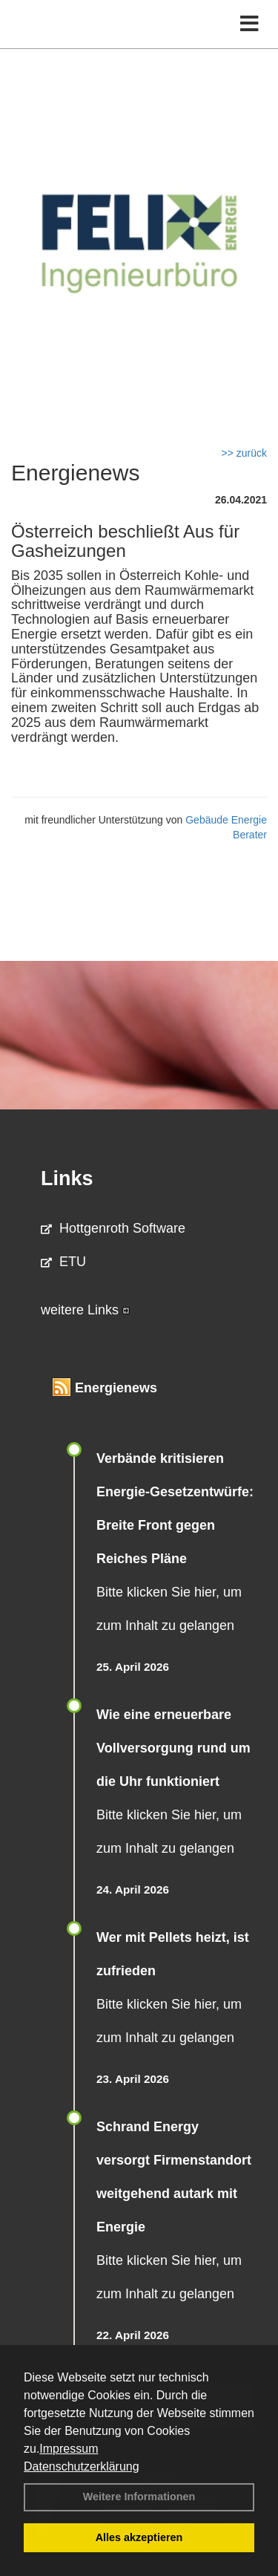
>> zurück (244, 453)
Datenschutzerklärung (81, 2466)
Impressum (68, 2448)
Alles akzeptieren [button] (139, 2537)
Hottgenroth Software (113, 1228)
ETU (63, 1261)
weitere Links (85, 1309)
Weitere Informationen (139, 2496)
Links (67, 1178)
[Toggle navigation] (249, 24)
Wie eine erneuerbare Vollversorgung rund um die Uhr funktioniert (173, 1748)
